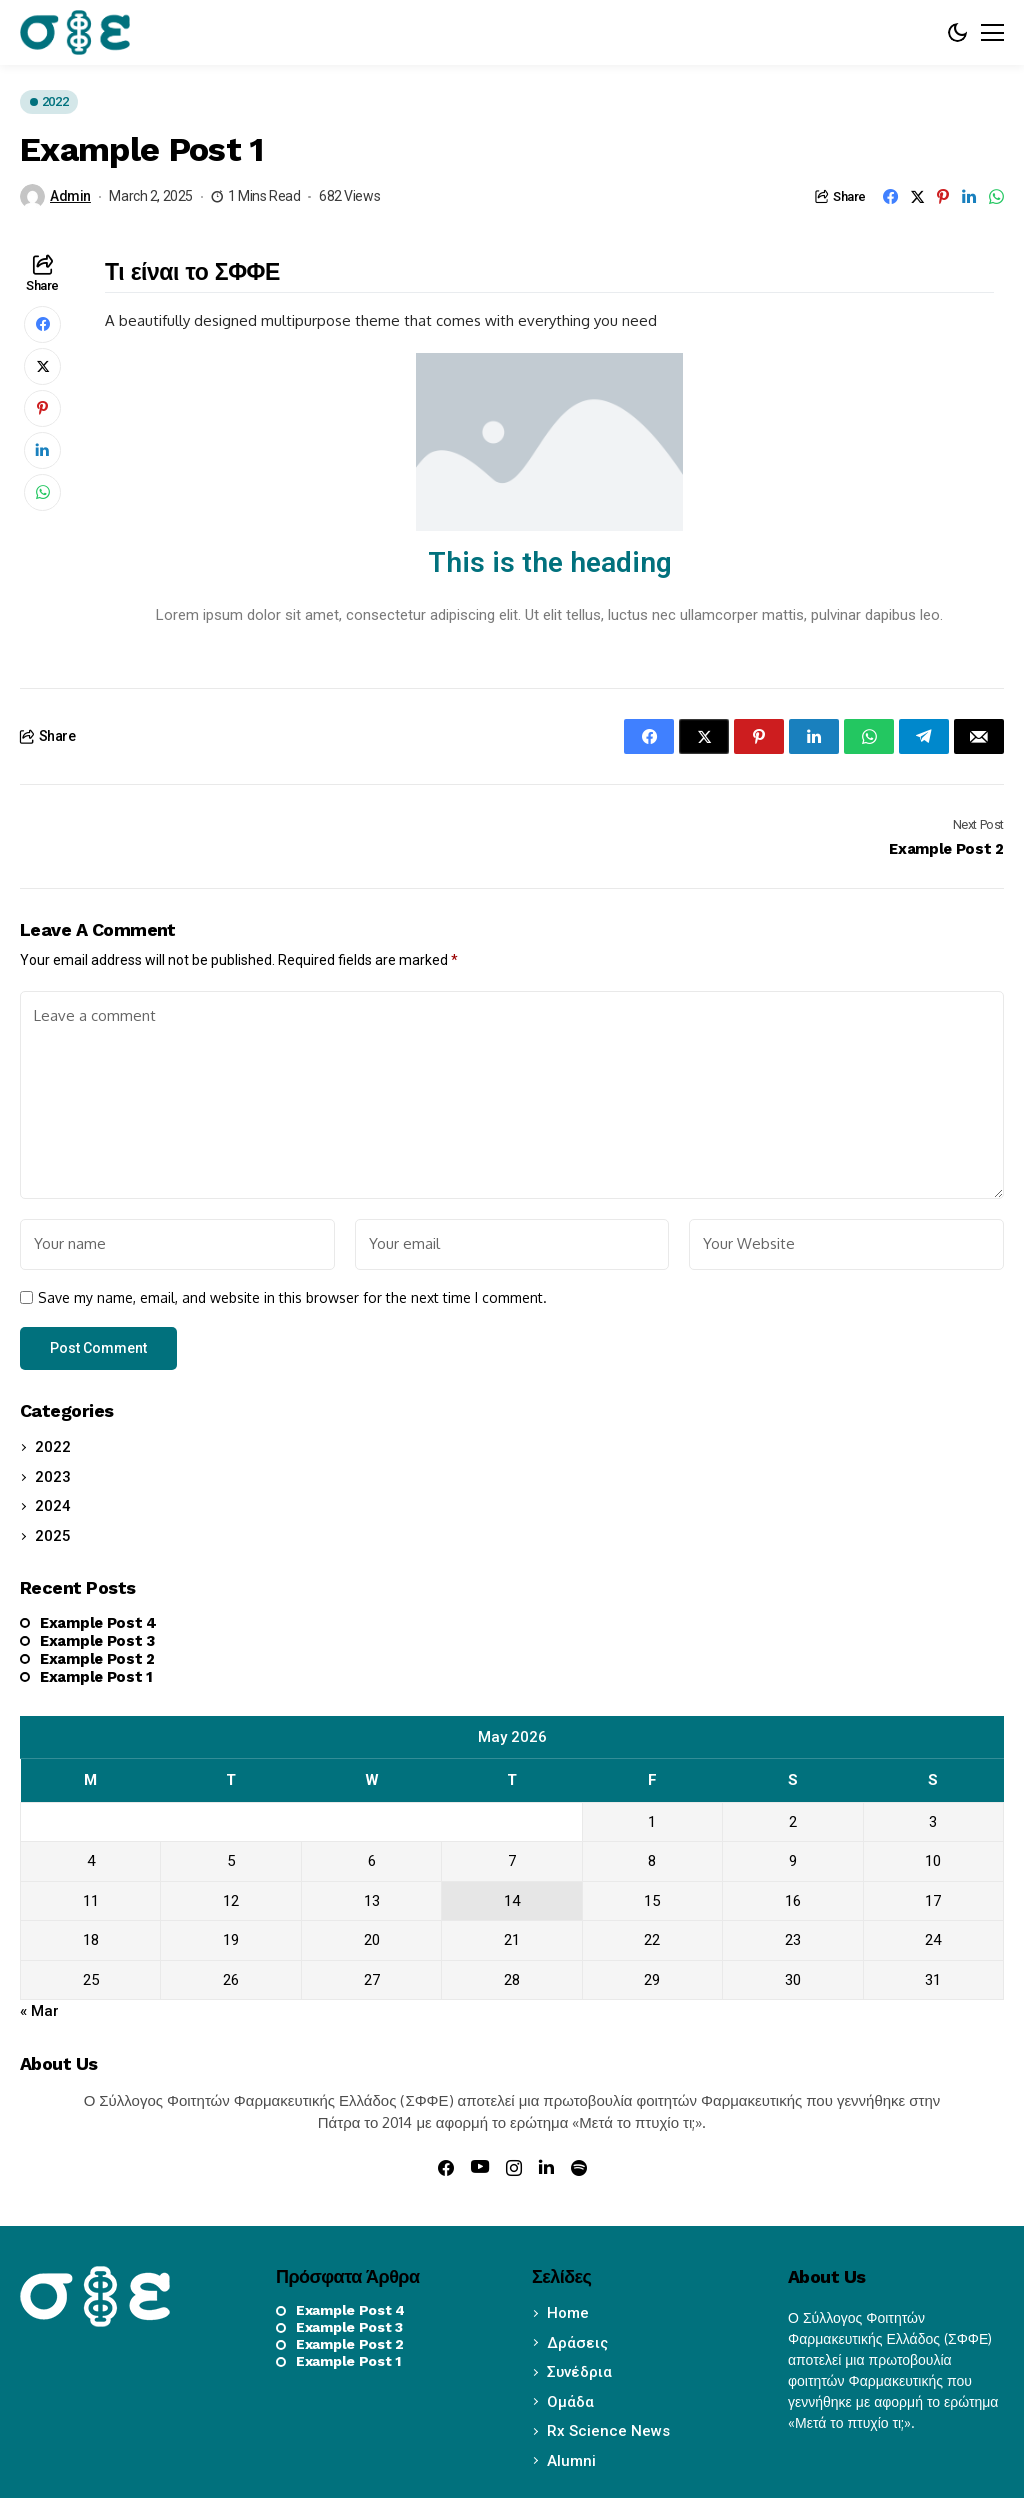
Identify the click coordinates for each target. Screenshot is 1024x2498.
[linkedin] (546, 2167)
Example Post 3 (97, 1641)
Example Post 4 (98, 1623)
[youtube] (480, 2167)
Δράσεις (577, 2343)
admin (70, 196)
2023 (53, 1477)
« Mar (39, 2011)
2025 (53, 1536)
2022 (53, 1447)
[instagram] (514, 2168)
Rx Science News (608, 2431)
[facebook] (446, 2168)
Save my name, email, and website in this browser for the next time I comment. (292, 1298)
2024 (53, 1506)
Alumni (571, 2461)
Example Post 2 (97, 1659)
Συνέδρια (579, 2372)
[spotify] (579, 2168)
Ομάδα (570, 2402)
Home (568, 2313)
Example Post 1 (96, 1677)
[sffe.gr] (75, 32)
